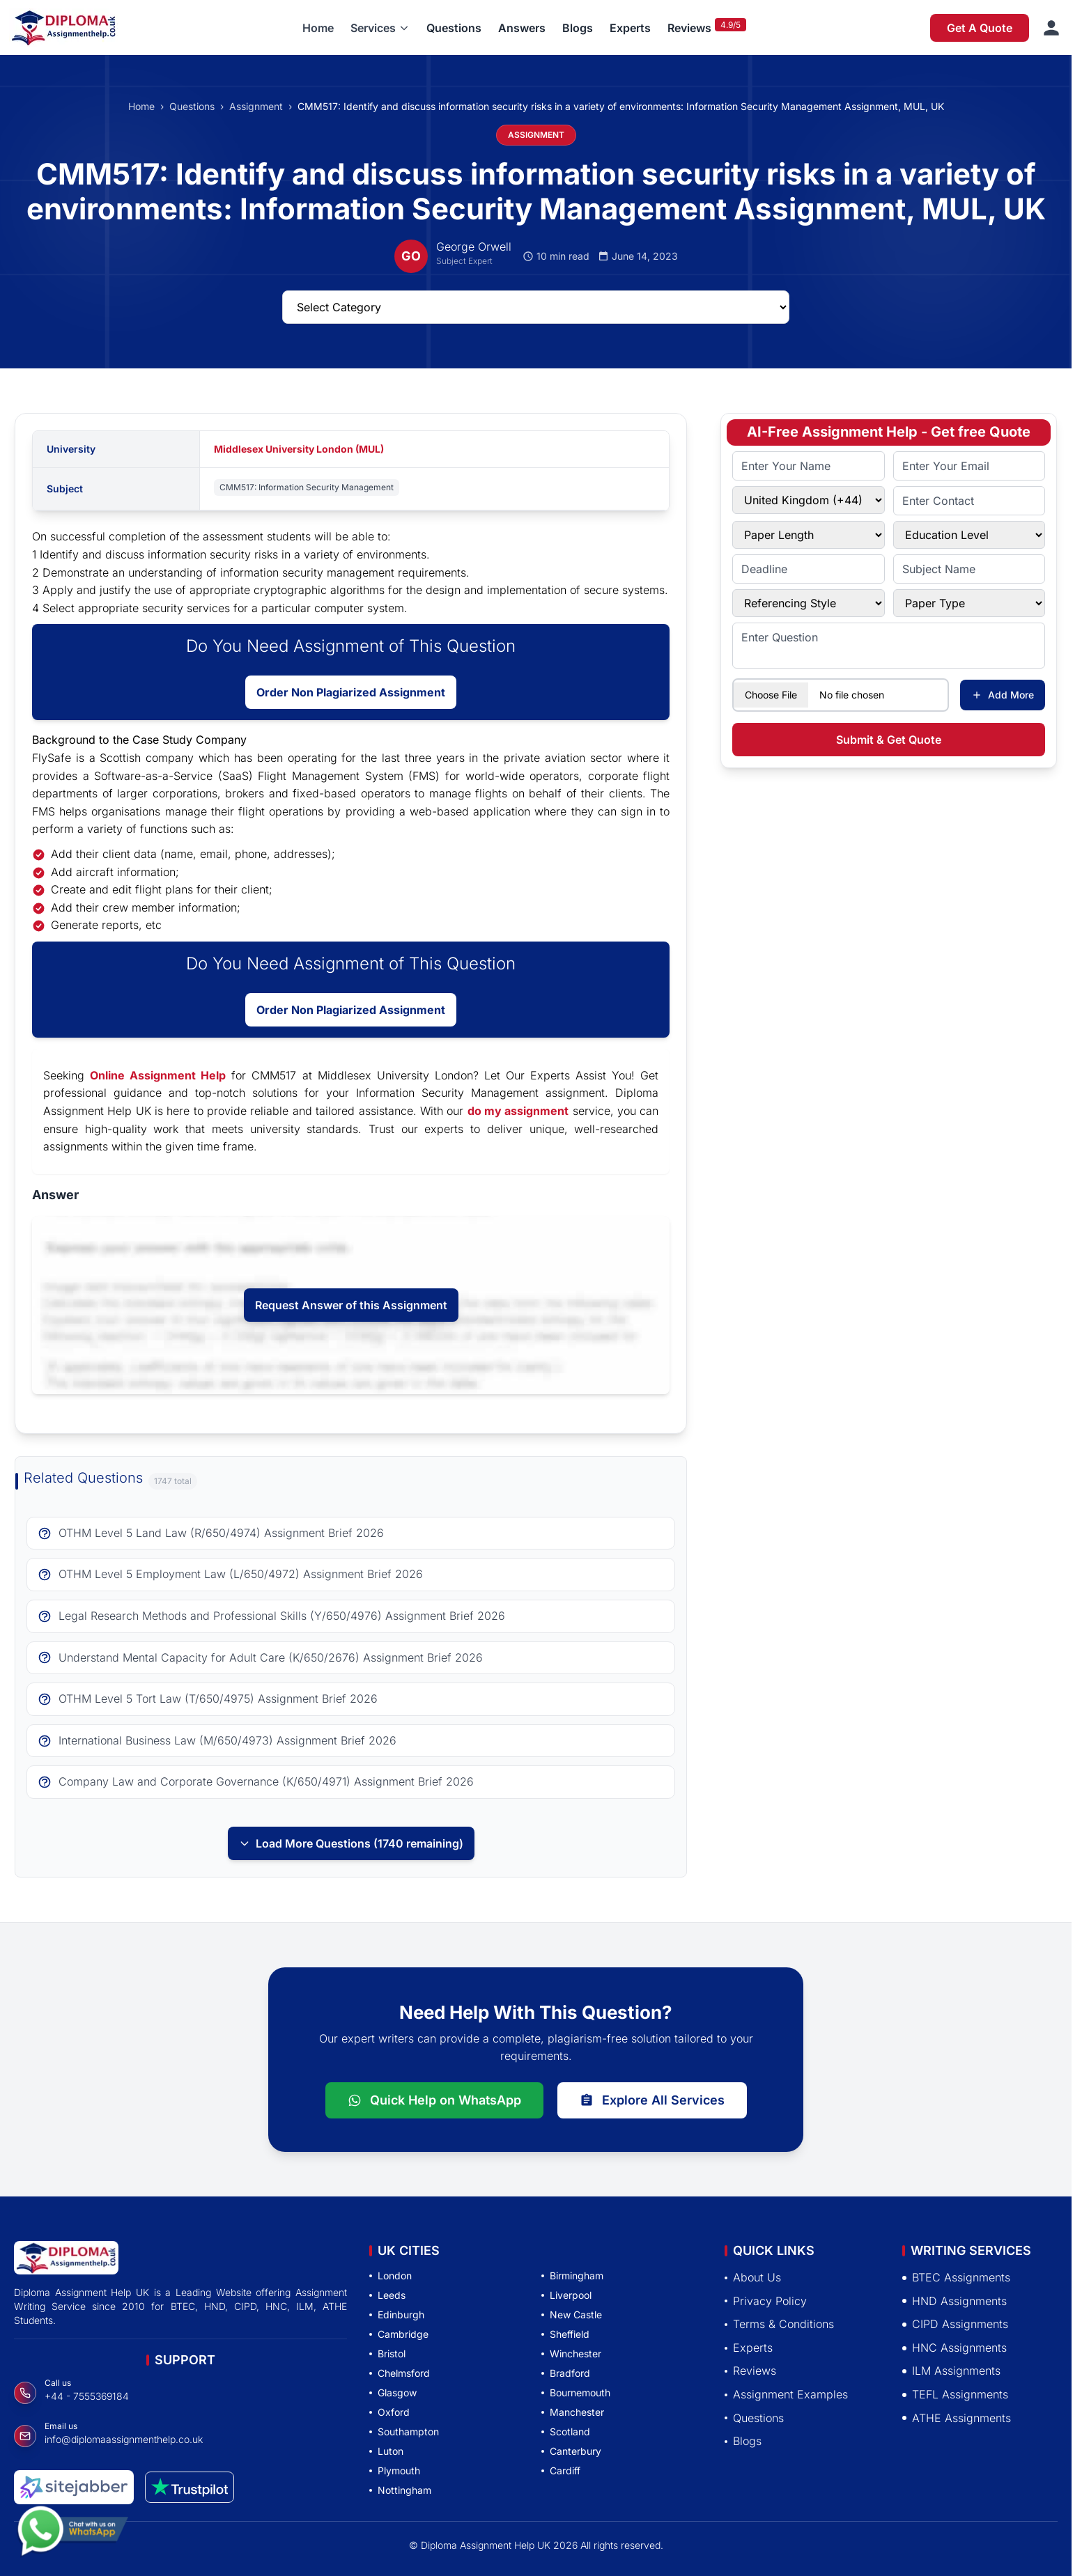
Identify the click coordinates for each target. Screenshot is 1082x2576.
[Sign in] (1051, 28)
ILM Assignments (951, 2371)
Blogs (577, 28)
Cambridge (398, 2334)
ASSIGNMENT (536, 135)
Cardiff (560, 2470)
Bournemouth (575, 2392)
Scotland (565, 2431)
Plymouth (394, 2470)
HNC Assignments (954, 2348)
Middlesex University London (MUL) (299, 449)
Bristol (387, 2353)
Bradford (565, 2373)
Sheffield (565, 2334)
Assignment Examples (786, 2394)
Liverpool (566, 2295)
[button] (380, 27)
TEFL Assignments (955, 2394)
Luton (386, 2451)
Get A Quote (979, 28)
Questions (453, 28)
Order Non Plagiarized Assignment (350, 692)
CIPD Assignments (955, 2324)
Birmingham (572, 2275)
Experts (630, 28)
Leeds (387, 2295)
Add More (1002, 695)
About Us (753, 2277)
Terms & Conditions (779, 2324)
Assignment (256, 106)
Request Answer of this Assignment (351, 1305)
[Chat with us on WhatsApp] (72, 2532)
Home (318, 28)
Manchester (572, 2412)
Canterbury (571, 2451)
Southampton (404, 2431)
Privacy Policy (766, 2301)
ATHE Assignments (956, 2418)
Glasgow (393, 2392)
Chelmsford (399, 2373)
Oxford (389, 2412)
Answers (522, 28)
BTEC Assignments (956, 2277)
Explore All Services (652, 2100)
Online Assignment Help (158, 1075)
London (390, 2275)
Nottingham (400, 2490)
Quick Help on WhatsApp (434, 2100)
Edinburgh (396, 2314)
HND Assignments (954, 2301)
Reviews (689, 28)
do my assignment (518, 1111)
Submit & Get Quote (888, 740)
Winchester (571, 2353)
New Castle (571, 2314)
